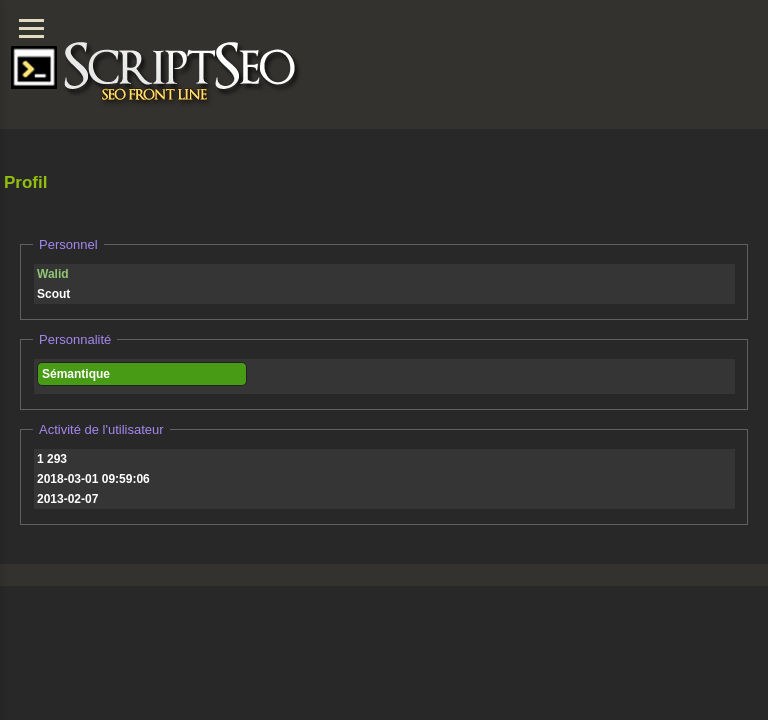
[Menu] (31, 28)
